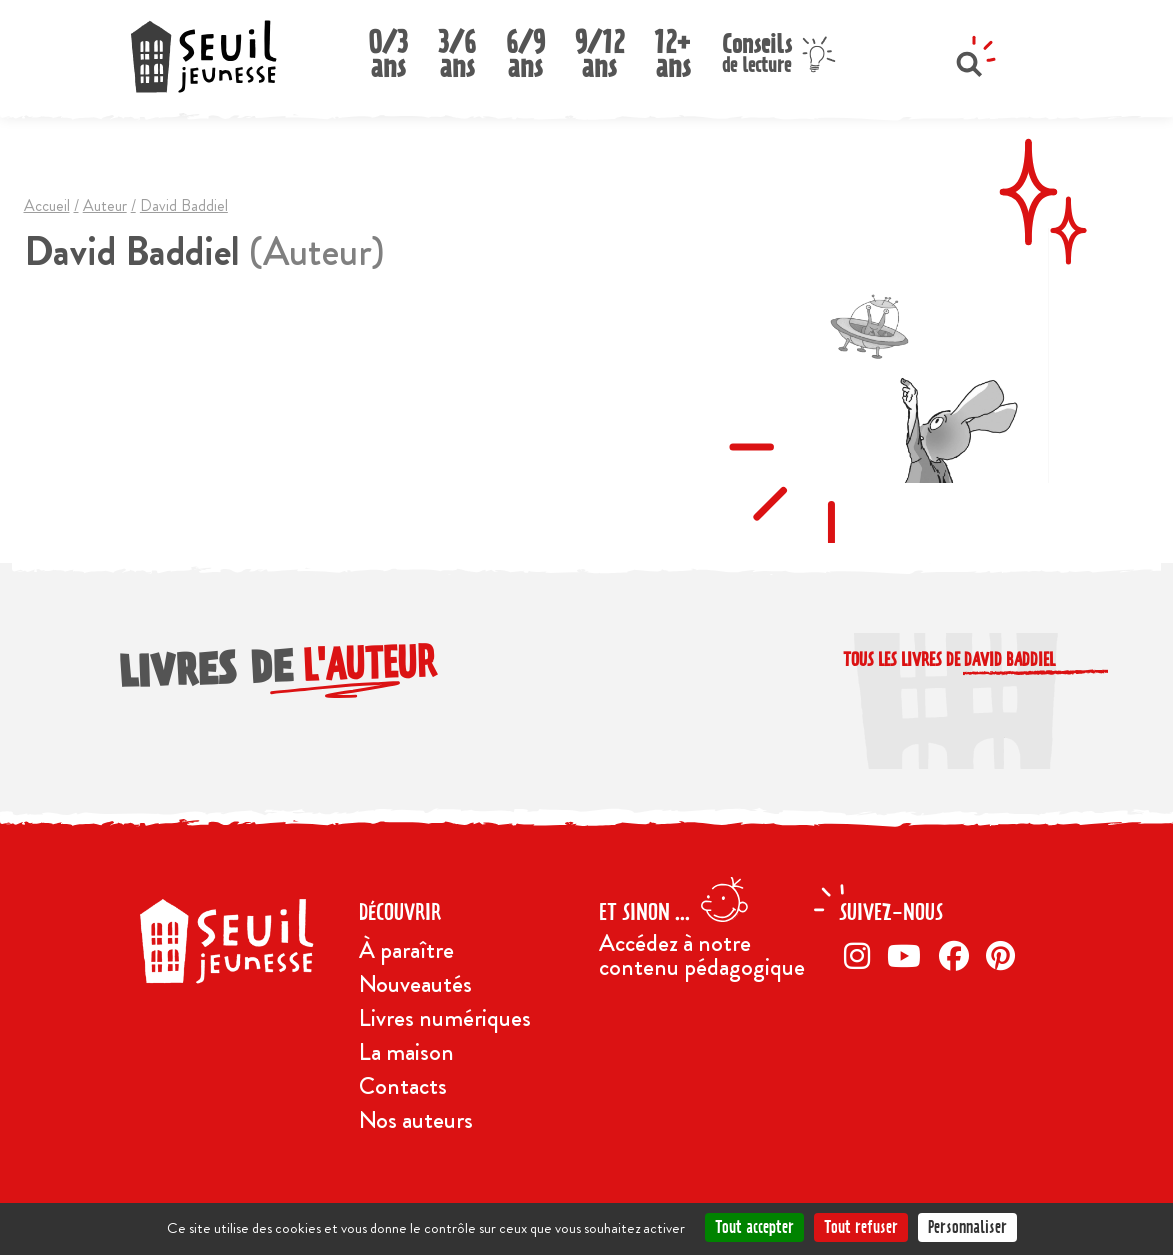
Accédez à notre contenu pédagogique (702, 955)
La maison (406, 1052)
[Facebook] (958, 955)
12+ (673, 48)
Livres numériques (445, 1018)
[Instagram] (861, 955)
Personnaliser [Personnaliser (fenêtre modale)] (967, 1227)
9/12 (599, 48)
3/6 (457, 48)
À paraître (406, 950)
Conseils (757, 50)
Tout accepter (754, 1227)
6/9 (525, 48)
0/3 (388, 48)
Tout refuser (861, 1227)
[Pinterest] (1004, 955)
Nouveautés (415, 984)
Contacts (403, 1086)
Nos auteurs (416, 1120)
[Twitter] (908, 955)
